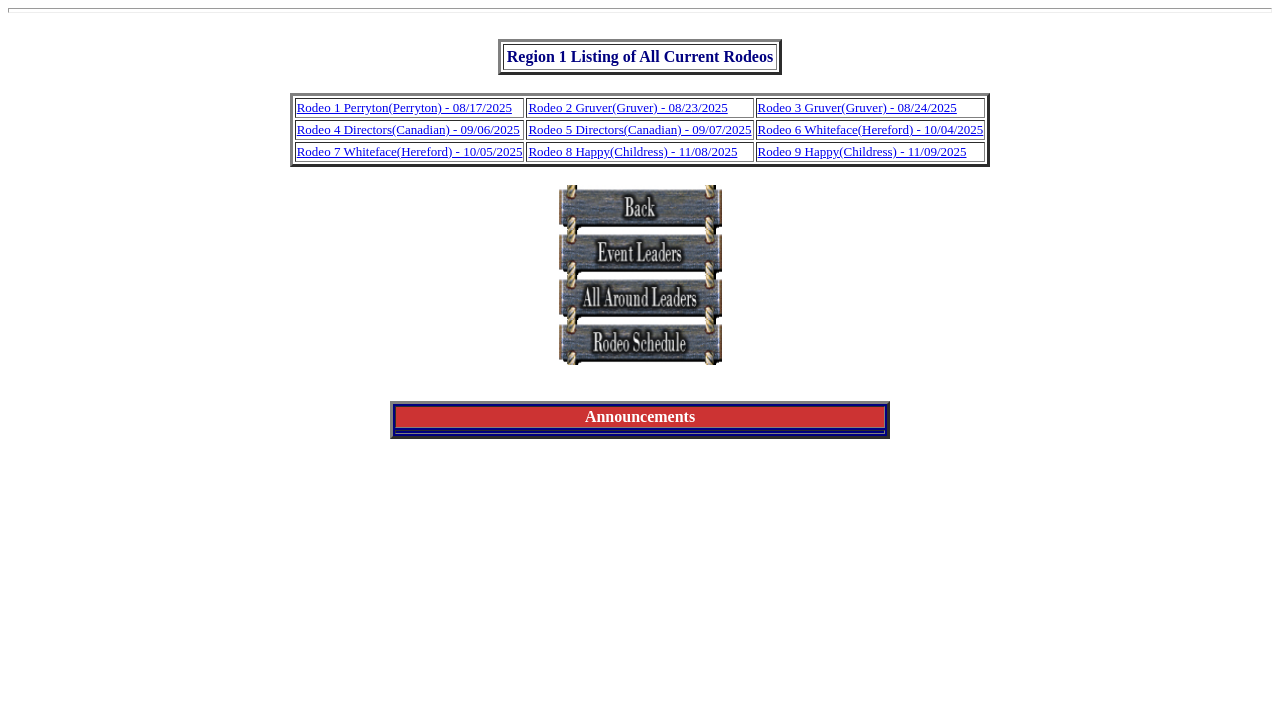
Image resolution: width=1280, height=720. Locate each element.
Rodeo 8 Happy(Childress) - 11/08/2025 (632, 151)
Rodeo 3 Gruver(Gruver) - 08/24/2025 (857, 107)
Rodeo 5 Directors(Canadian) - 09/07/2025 (639, 129)
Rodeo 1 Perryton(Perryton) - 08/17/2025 (404, 107)
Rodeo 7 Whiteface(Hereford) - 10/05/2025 (410, 151)
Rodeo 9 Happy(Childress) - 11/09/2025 (862, 151)
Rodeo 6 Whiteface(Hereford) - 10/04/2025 (871, 129)
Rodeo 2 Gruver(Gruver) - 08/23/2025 (627, 107)
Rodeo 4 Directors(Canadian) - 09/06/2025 (408, 129)
